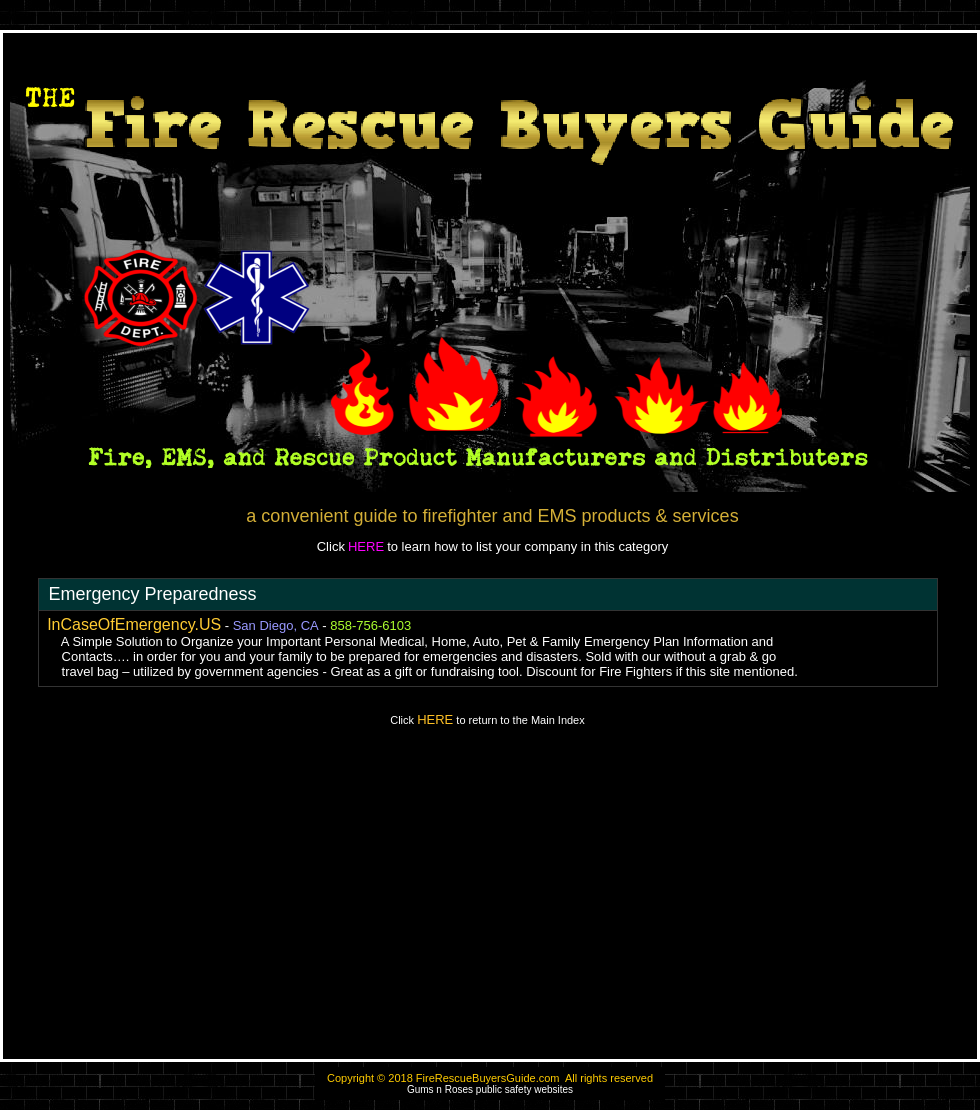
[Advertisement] (490, 902)
